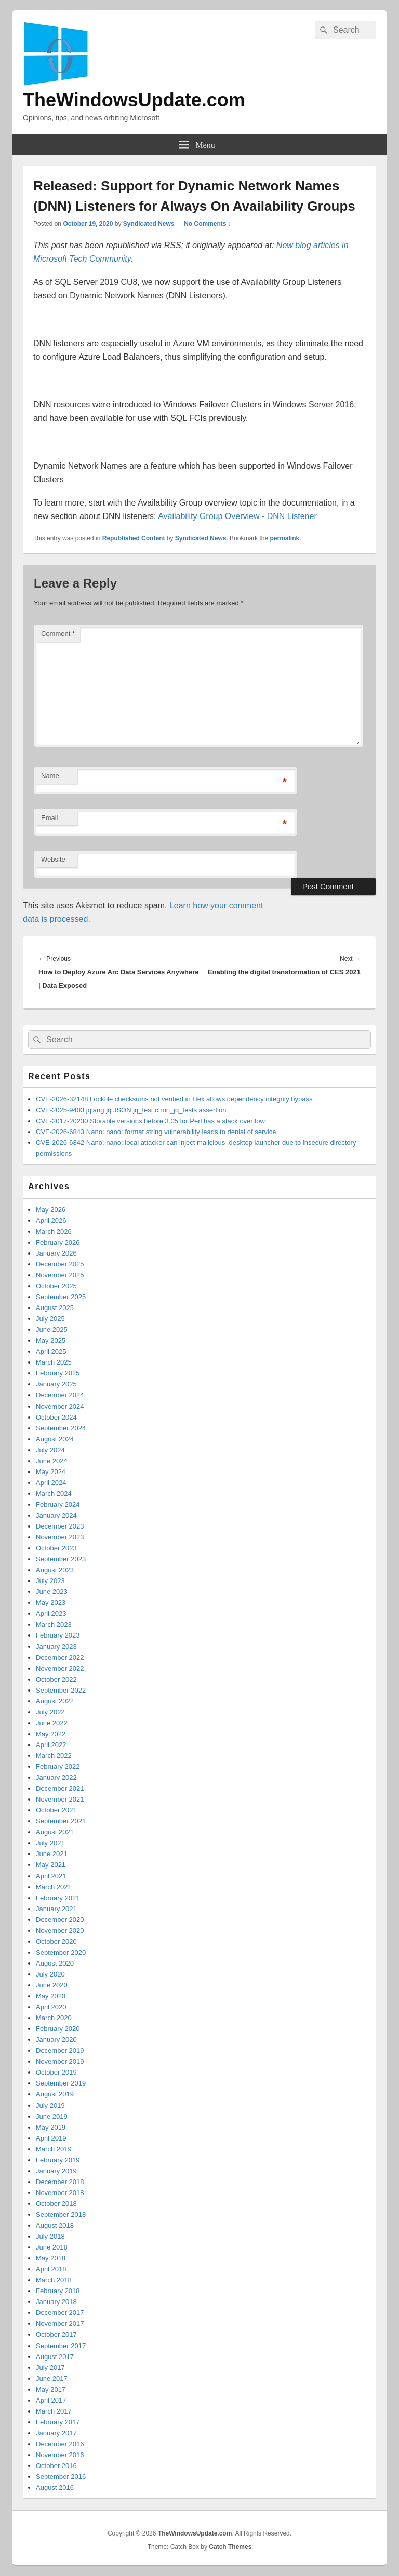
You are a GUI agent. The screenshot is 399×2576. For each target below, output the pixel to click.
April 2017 (51, 2400)
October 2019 (56, 2072)
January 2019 (56, 2171)
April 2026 (51, 1220)
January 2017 (56, 2433)
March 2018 (54, 2280)
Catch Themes (230, 2547)
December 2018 (60, 2182)
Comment (58, 633)
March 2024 (54, 1493)
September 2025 (61, 1297)
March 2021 (54, 1887)
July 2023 (50, 1581)
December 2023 (60, 1526)
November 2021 (60, 1799)
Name (50, 776)
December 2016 (60, 2444)
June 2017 (52, 2378)
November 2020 (60, 1930)
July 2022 (50, 1712)
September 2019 (61, 2083)
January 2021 (56, 1909)
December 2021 (60, 1788)
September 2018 (61, 2214)
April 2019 (51, 2138)
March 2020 (54, 2018)
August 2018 (55, 2225)
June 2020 (52, 1985)
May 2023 (50, 1602)
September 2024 (61, 1428)
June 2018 (52, 2247)
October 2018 (56, 2203)
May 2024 (50, 1472)
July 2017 (50, 2367)
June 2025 (52, 1329)
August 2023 (55, 1570)
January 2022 (56, 1777)
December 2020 (60, 1920)
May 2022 (50, 1734)
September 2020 (61, 1952)
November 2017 (60, 2323)
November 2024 (60, 1406)
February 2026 (58, 1242)
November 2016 (60, 2455)
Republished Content (133, 538)
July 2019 (50, 2105)
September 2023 (61, 1559)
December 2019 (60, 2050)
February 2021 (58, 1898)
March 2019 (54, 2149)
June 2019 (52, 2116)
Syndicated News (149, 223)
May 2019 (50, 2127)
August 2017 (55, 2357)
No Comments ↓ (207, 223)
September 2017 (61, 2346)
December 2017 (60, 2312)
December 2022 (60, 1657)
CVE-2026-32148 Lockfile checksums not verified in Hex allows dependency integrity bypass (174, 1099)
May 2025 (50, 1340)
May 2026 (50, 1210)
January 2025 (56, 1384)
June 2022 (52, 1723)
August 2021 (55, 1832)
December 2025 (60, 1264)
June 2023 (52, 1592)
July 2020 (50, 1974)
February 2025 (58, 1373)
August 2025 (55, 1308)
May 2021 (50, 1865)
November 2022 (60, 1668)
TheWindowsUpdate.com (134, 100)
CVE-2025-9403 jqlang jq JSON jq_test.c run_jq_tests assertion (131, 1110)
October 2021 (56, 1810)
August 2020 (55, 1963)
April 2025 (51, 1351)
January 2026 (56, 1253)
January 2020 (56, 2039)
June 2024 (52, 1461)
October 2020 (56, 1941)
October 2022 (56, 1679)
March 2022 (54, 1756)
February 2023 (58, 1635)
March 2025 (54, 1362)
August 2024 (55, 1439)
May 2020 (50, 1996)
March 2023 (54, 1624)
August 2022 (55, 1701)
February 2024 (58, 1504)
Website (53, 859)
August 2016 (55, 2487)
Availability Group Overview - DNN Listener (237, 516)
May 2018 (50, 2258)
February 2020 (58, 2029)
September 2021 (61, 1821)
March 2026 (54, 1231)
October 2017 (56, 2334)
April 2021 (51, 1876)
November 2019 (60, 2061)
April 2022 (51, 1745)
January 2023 (56, 1647)
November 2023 (60, 1537)
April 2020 (51, 2007)
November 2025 (60, 1275)
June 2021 (52, 1854)
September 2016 (61, 2476)
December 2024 (60, 1395)
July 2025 (50, 1319)
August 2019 (55, 2094)
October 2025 (56, 1286)
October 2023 (56, 1548)
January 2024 (56, 1515)
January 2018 (56, 2302)
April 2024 (51, 1483)
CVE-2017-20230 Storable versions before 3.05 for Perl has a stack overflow (150, 1121)
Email (49, 818)
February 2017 (58, 2422)
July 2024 (50, 1450)
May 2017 (50, 2389)
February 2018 (58, 2291)
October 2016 (56, 2466)
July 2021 (50, 1843)
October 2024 (56, 1417)
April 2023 (51, 1613)
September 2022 (61, 1690)
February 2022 (58, 1766)
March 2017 (54, 2411)
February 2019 (58, 2160)
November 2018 (60, 2193)
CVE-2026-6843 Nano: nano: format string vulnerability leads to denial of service (156, 1132)
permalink (285, 538)
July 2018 (50, 2236)
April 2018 (51, 2269)
